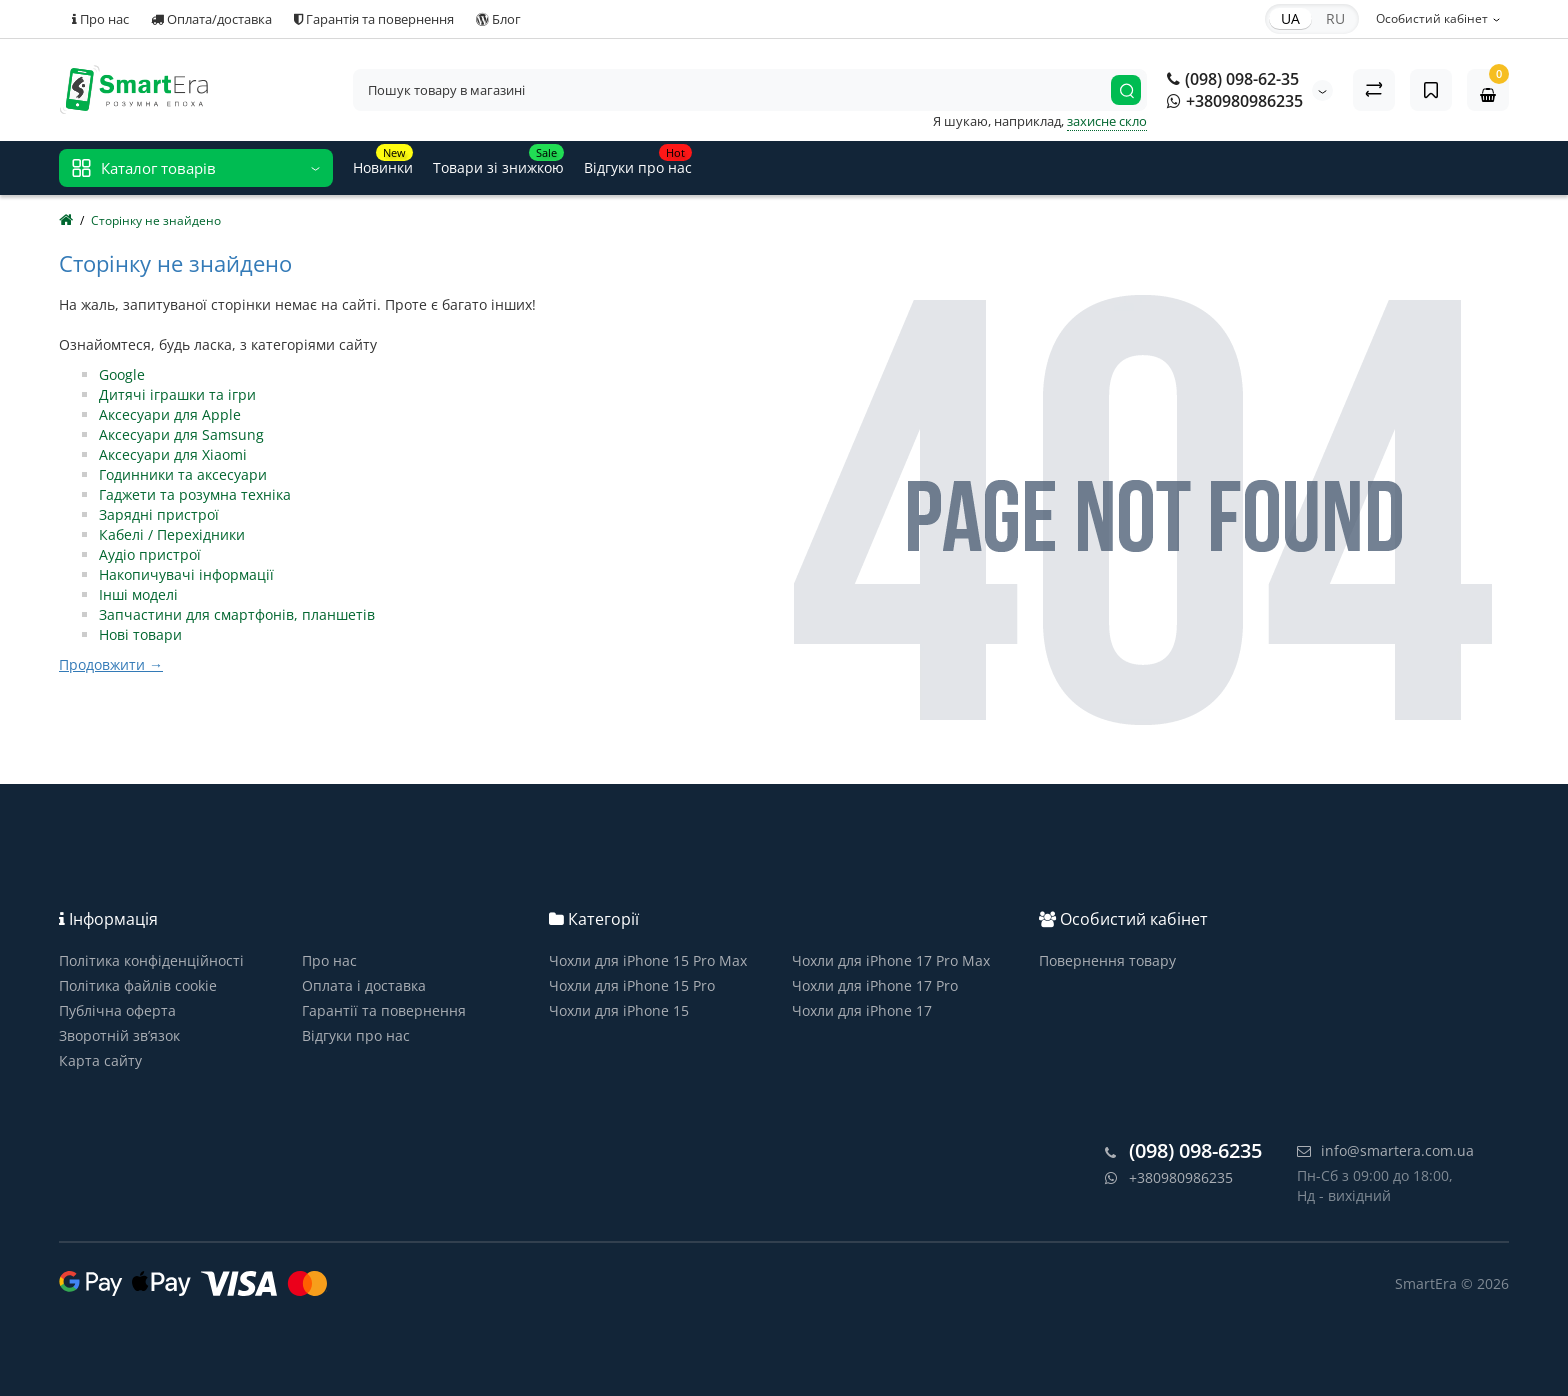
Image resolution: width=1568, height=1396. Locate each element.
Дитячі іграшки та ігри (177, 394)
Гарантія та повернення (374, 19)
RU (1335, 18)
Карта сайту (100, 1060)
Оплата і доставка (364, 985)
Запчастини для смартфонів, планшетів (237, 614)
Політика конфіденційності (151, 960)
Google (122, 374)
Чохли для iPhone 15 (619, 1010)
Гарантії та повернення (384, 1010)
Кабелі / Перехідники (172, 534)
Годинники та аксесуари (183, 474)
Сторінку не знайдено (156, 220)
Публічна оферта (117, 1010)
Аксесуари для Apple (170, 414)
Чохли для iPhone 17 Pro (875, 985)
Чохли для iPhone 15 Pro (632, 985)
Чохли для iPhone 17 (862, 1010)
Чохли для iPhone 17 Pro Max (891, 960)
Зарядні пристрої (159, 514)
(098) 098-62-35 (1233, 79)
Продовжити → (111, 664)
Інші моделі (138, 594)
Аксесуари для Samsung (181, 434)
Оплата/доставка (211, 19)
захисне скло (1107, 121)
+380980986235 (1235, 101)
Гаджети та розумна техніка (195, 494)
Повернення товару (1107, 960)
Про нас (100, 19)
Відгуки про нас (356, 1035)
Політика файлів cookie (138, 985)
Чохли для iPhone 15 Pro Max (648, 960)
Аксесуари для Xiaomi (173, 454)
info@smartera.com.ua (1385, 1150)
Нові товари (140, 634)
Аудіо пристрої (150, 554)
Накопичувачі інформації (186, 574)
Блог (498, 19)
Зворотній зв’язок (119, 1035)
